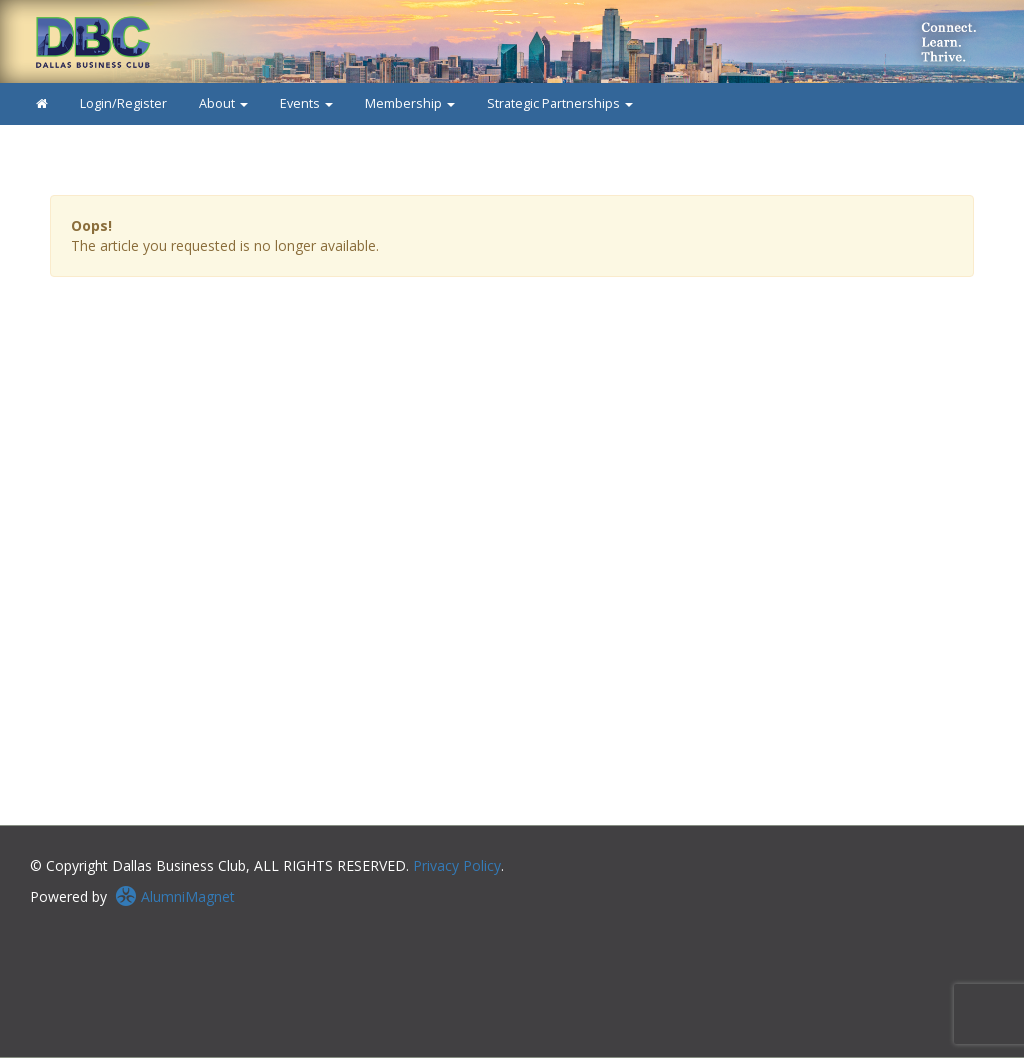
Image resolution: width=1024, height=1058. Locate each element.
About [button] (223, 103)
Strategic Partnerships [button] (560, 103)
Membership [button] (410, 103)
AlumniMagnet (175, 896)
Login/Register (123, 103)
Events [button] (306, 103)
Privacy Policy (457, 865)
